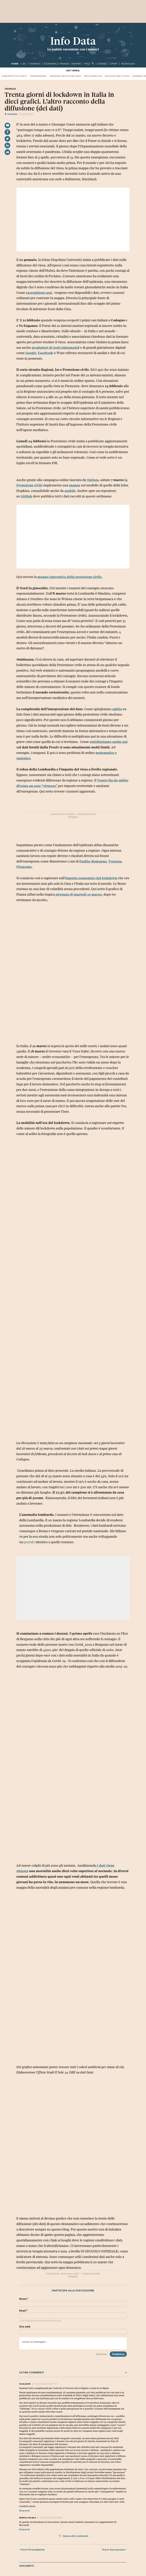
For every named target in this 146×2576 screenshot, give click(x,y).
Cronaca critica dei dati (65, 76)
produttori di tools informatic (55, 347)
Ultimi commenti (73, 2372)
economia (50, 63)
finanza (64, 63)
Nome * (23, 2299)
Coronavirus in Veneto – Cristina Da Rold (72, 814)
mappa (74, 485)
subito (117, 709)
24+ (24, 63)
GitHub (26, 496)
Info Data (73, 41)
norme (77, 63)
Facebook (45, 353)
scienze (102, 63)
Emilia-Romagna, (93, 861)
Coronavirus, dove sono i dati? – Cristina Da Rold (73, 2273)
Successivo (114, 2549)
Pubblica (118, 2354)
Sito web (24, 2327)
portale (29, 1542)
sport (113, 63)
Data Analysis (93, 76)
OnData (93, 480)
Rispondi (24, 2510)
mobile (70, 491)
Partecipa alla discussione (73, 2290)
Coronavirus (38, 76)
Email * (23, 2311)
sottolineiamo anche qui (109, 742)
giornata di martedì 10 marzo (78, 894)
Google (30, 353)
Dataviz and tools (117, 76)
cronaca (34, 63)
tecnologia (128, 63)
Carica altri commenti (73, 2536)
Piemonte (24, 867)
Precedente (32, 2549)
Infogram (73, 817)
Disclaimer (101, 2354)
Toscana (114, 861)
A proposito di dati (14, 76)
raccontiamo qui (38, 293)
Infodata (11, 114)
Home (14, 63)
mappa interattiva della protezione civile (69, 577)
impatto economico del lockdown (91, 878)
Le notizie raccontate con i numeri (73, 49)
